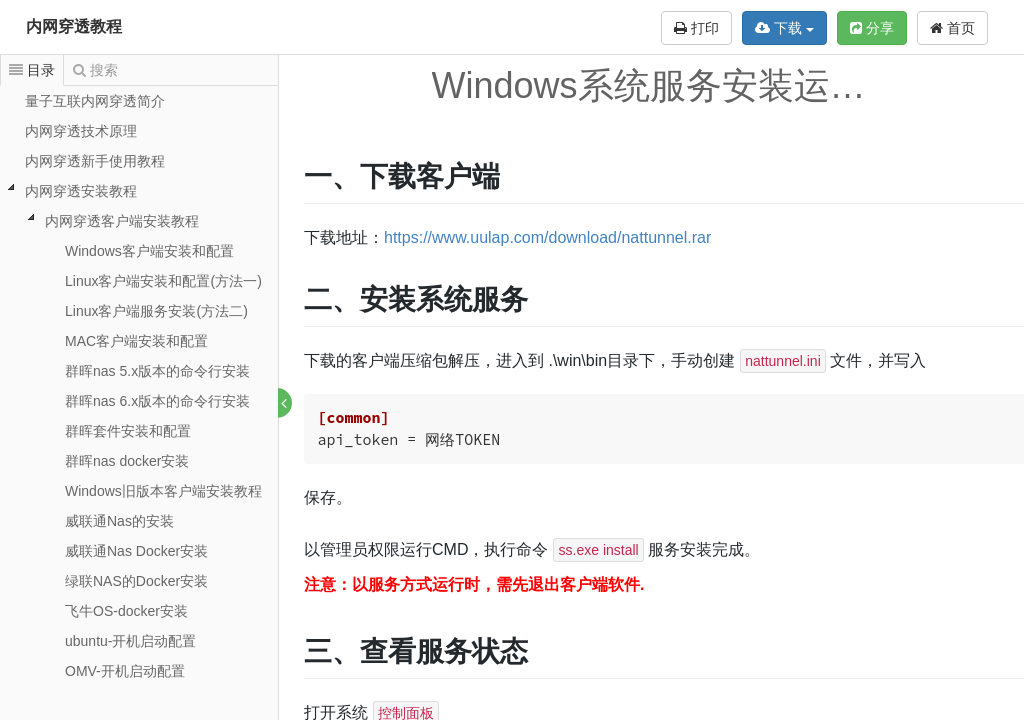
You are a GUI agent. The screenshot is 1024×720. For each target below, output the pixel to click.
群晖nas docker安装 (127, 461)
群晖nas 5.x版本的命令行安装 (157, 371)
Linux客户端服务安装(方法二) (156, 311)
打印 (696, 28)
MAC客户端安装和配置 (136, 341)
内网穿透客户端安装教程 (122, 221)
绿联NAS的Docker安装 (136, 581)
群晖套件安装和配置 (128, 431)
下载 (784, 28)
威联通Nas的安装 (119, 521)
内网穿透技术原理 (81, 131)
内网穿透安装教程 (81, 191)
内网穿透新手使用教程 (95, 161)
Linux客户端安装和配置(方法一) (163, 281)
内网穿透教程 (74, 26)
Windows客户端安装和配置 (149, 251)
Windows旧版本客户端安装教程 (163, 491)
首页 (952, 28)
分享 (872, 28)
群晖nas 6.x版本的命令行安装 (157, 401)
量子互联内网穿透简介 (95, 101)
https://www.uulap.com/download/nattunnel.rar (548, 237)
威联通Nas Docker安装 (136, 551)
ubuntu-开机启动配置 (130, 641)
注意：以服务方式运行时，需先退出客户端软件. (475, 584)
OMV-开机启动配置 (125, 671)
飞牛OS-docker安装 (126, 611)
